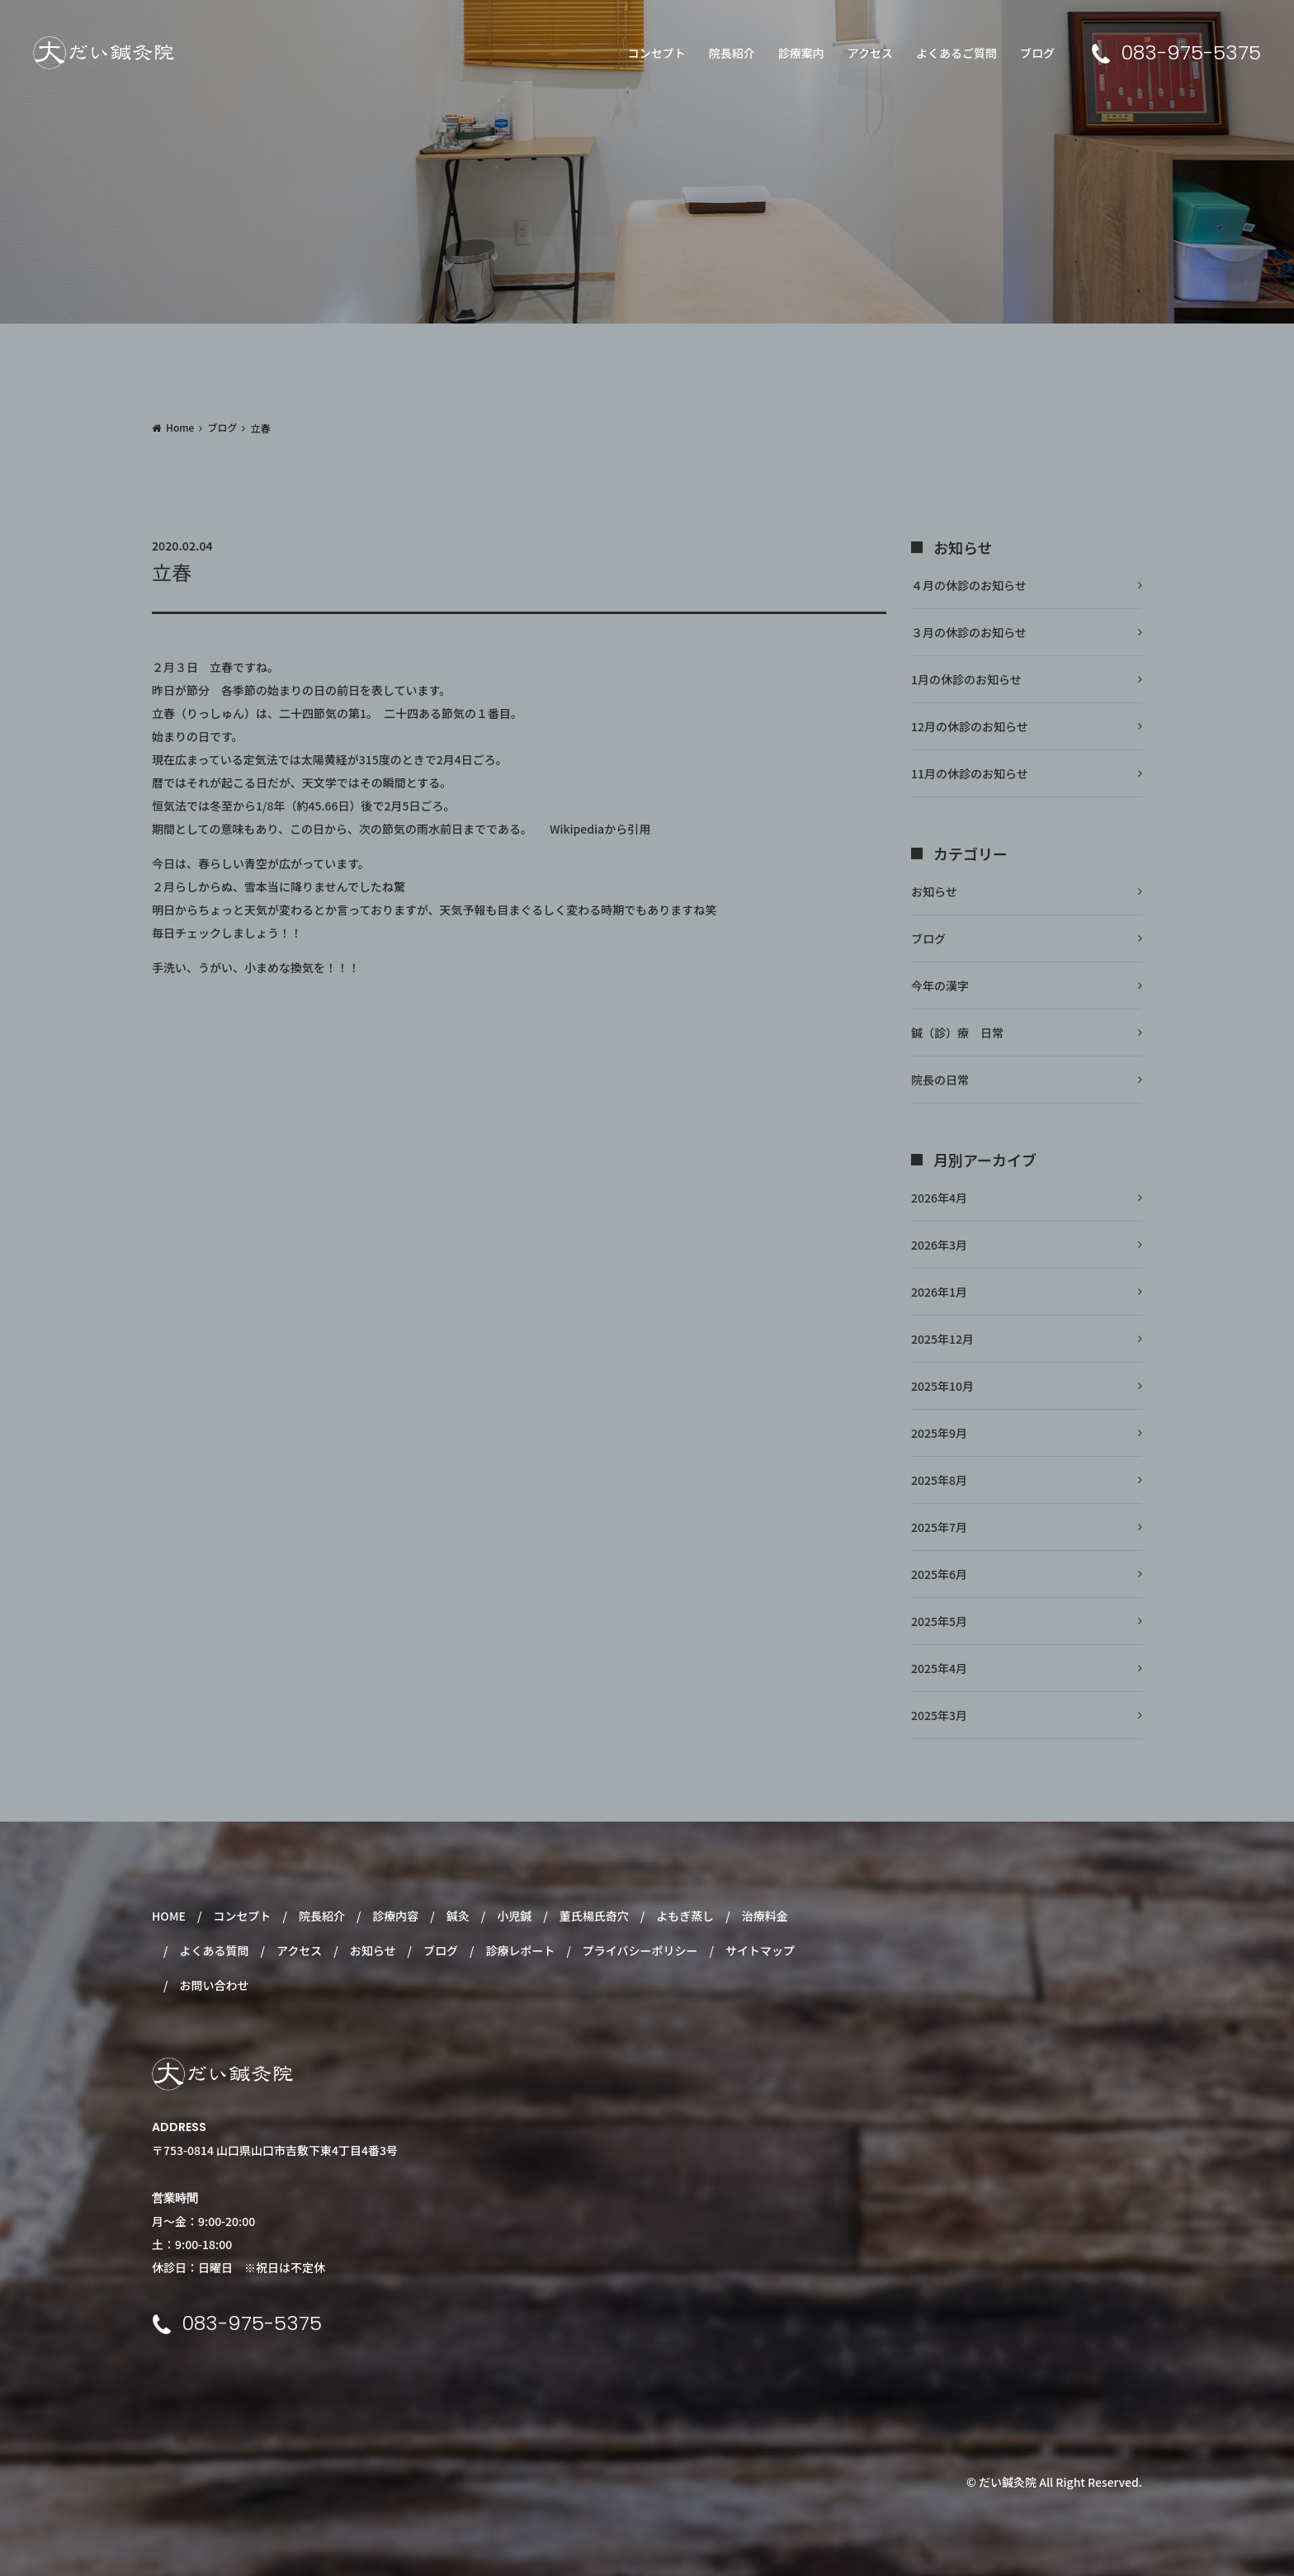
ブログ (1037, 53)
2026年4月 (939, 1197)
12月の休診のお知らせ (969, 726)
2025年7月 (939, 1527)
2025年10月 (942, 1386)
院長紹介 (732, 53)
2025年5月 (939, 1621)
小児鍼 (514, 1915)
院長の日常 (940, 1079)
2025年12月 (942, 1339)
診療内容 (395, 1915)
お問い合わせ (213, 1985)
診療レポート (520, 1950)
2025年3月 (939, 1715)
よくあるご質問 (956, 53)
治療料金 (765, 1915)
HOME (169, 1915)
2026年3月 (939, 1244)
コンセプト (657, 53)
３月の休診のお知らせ (969, 632)
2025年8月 (939, 1480)
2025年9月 (939, 1433)
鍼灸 (458, 1915)
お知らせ (934, 891)
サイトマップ (760, 1950)
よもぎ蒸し (685, 1915)
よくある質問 (213, 1950)
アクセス (870, 53)
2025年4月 (939, 1668)
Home (180, 427)
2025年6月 (939, 1574)
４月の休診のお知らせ (969, 585)
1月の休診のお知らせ (966, 679)
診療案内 (801, 53)
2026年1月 (939, 1291)
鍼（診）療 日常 (957, 1032)
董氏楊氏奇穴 (594, 1915)
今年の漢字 (940, 985)
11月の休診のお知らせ (969, 773)
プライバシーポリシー (640, 1950)
